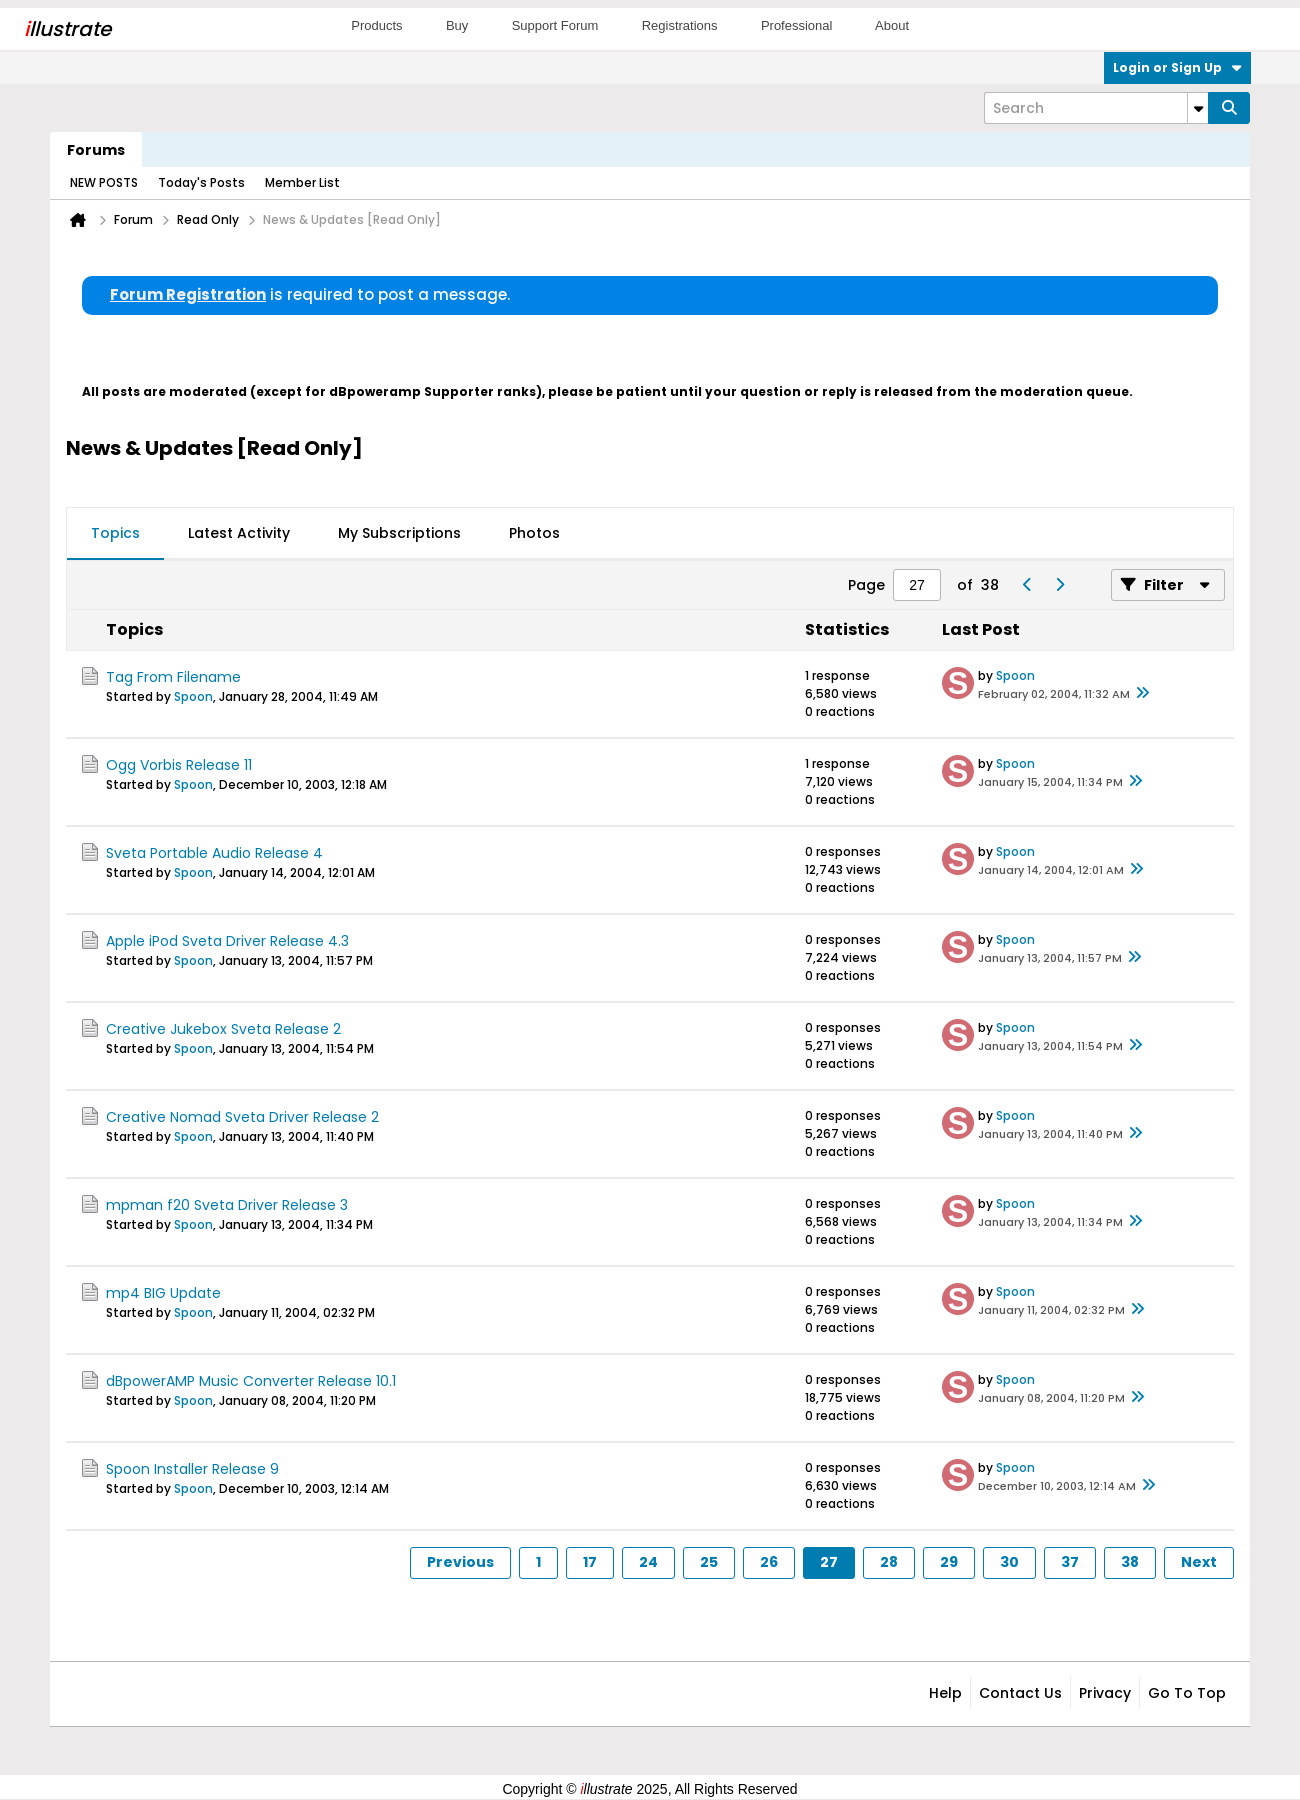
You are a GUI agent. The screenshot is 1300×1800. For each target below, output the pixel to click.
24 (648, 1562)
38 (1130, 1562)
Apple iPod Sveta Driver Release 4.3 (227, 941)
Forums (96, 150)
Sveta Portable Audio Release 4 (214, 853)
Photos (534, 533)
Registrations (680, 25)
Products (376, 25)
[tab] (115, 534)
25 (709, 1562)
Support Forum (555, 25)
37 (1070, 1562)
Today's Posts (201, 182)
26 (769, 1562)
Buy (457, 25)
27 (829, 1562)
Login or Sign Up (1177, 67)
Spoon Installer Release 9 (192, 1469)
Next (1199, 1562)
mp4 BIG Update (163, 1293)
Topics (115, 533)
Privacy (1105, 1693)
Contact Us (1020, 1693)
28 (889, 1562)
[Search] (1096, 108)
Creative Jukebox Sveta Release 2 (223, 1029)
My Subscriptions (399, 533)
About (892, 25)
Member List (302, 182)
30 (1009, 1562)
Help (945, 1693)
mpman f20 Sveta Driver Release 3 (227, 1205)
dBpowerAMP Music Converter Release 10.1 (251, 1381)
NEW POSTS (104, 182)
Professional (797, 25)
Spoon (193, 696)
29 (949, 1562)
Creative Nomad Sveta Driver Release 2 (242, 1117)
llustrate (67, 29)
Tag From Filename (173, 677)
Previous (460, 1562)
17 (590, 1562)
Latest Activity (239, 533)
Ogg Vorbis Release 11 (179, 765)
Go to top (1187, 1693)
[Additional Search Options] (1198, 108)
